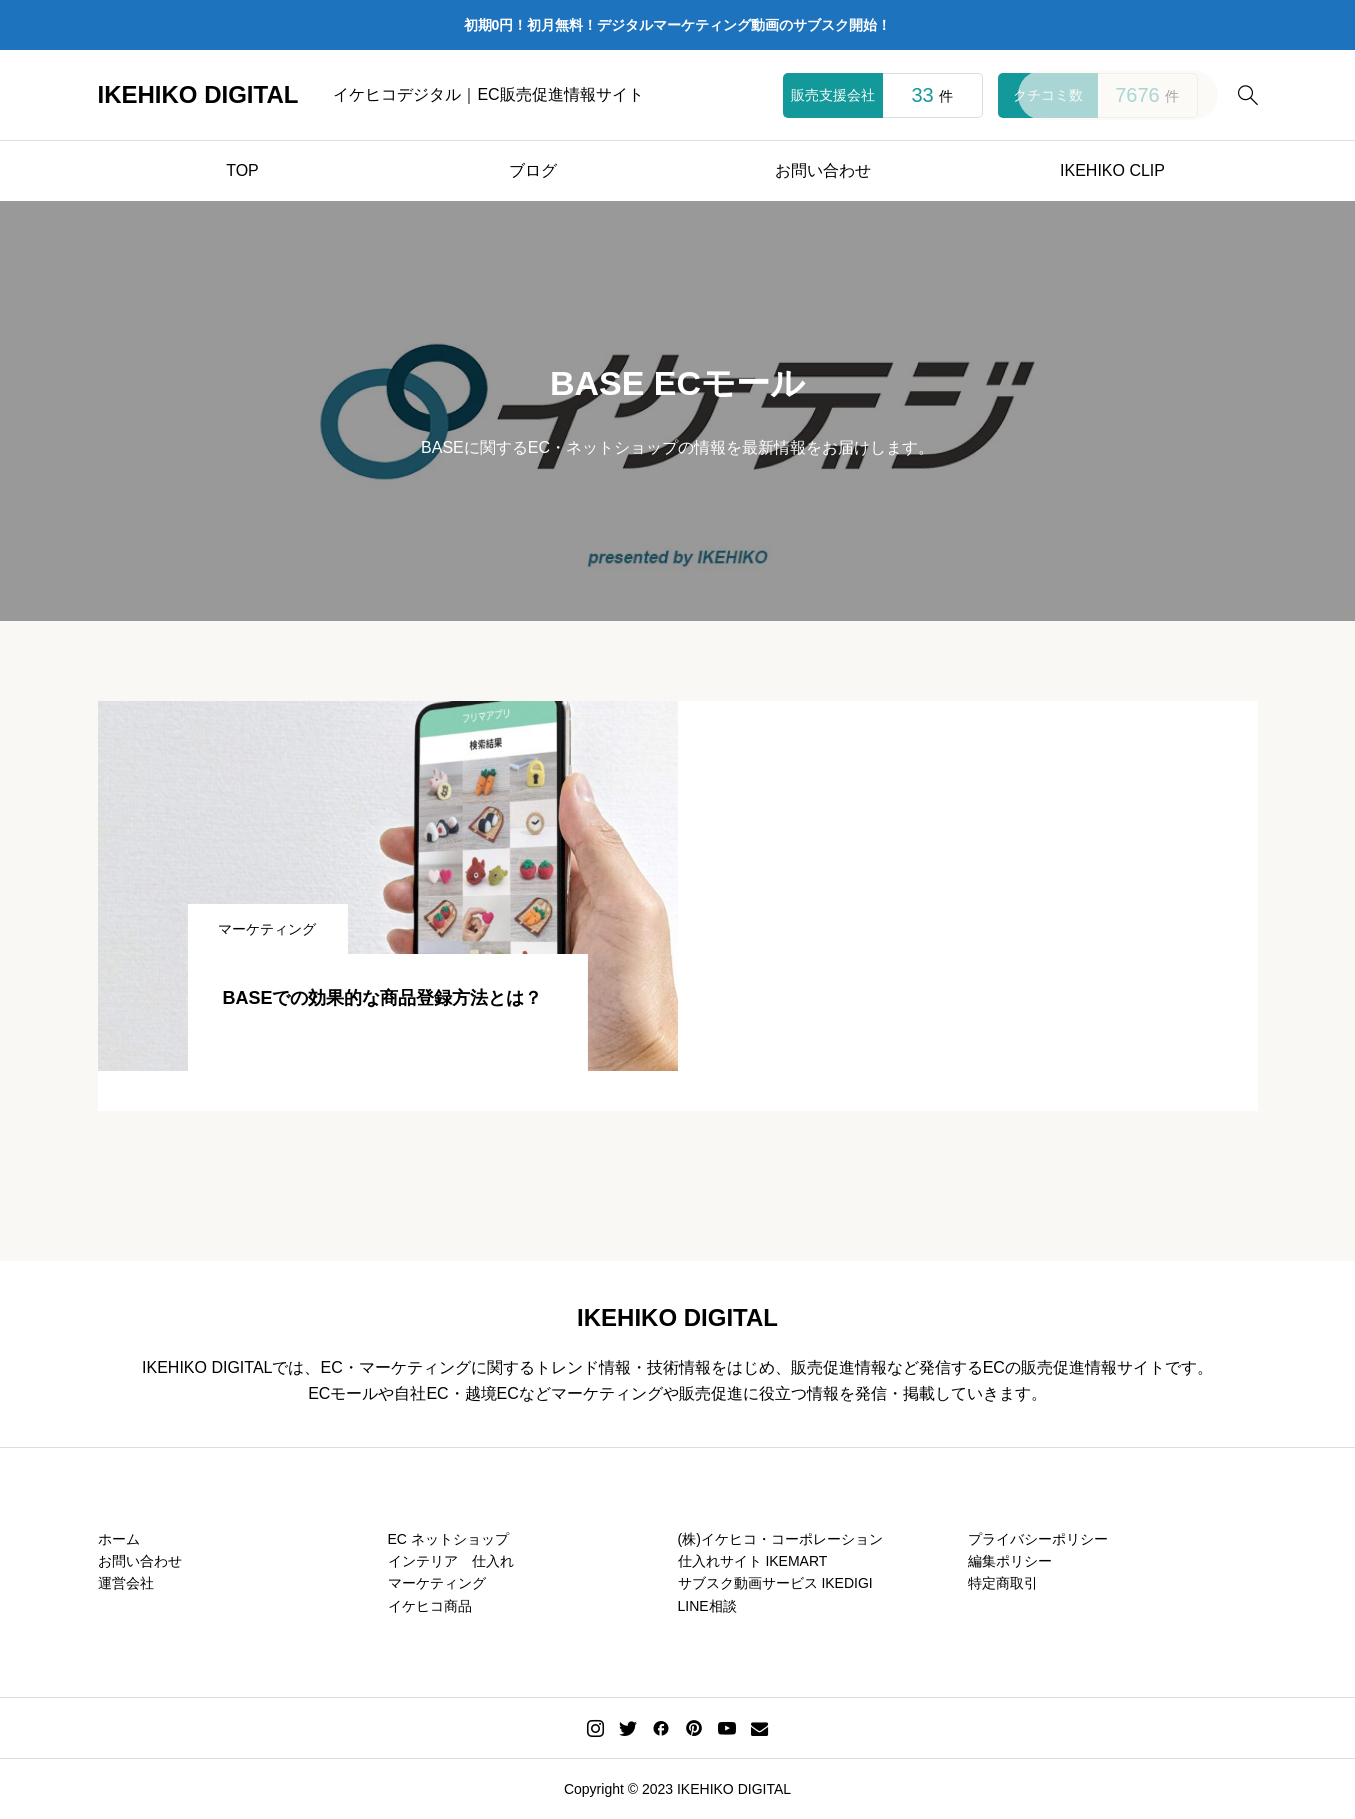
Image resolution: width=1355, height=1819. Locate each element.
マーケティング (437, 1583)
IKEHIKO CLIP (1112, 170)
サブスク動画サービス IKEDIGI (775, 1583)
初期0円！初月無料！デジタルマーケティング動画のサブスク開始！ (678, 25)
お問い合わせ (823, 170)
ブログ (533, 170)
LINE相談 (707, 1606)
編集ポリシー (1010, 1561)
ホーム (119, 1539)
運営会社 (126, 1583)
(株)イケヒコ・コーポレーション (780, 1539)
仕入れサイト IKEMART (753, 1561)
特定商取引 (1003, 1583)
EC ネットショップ (448, 1539)
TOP (242, 170)
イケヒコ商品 (430, 1606)
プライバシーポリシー (1038, 1539)
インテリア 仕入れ (451, 1561)
